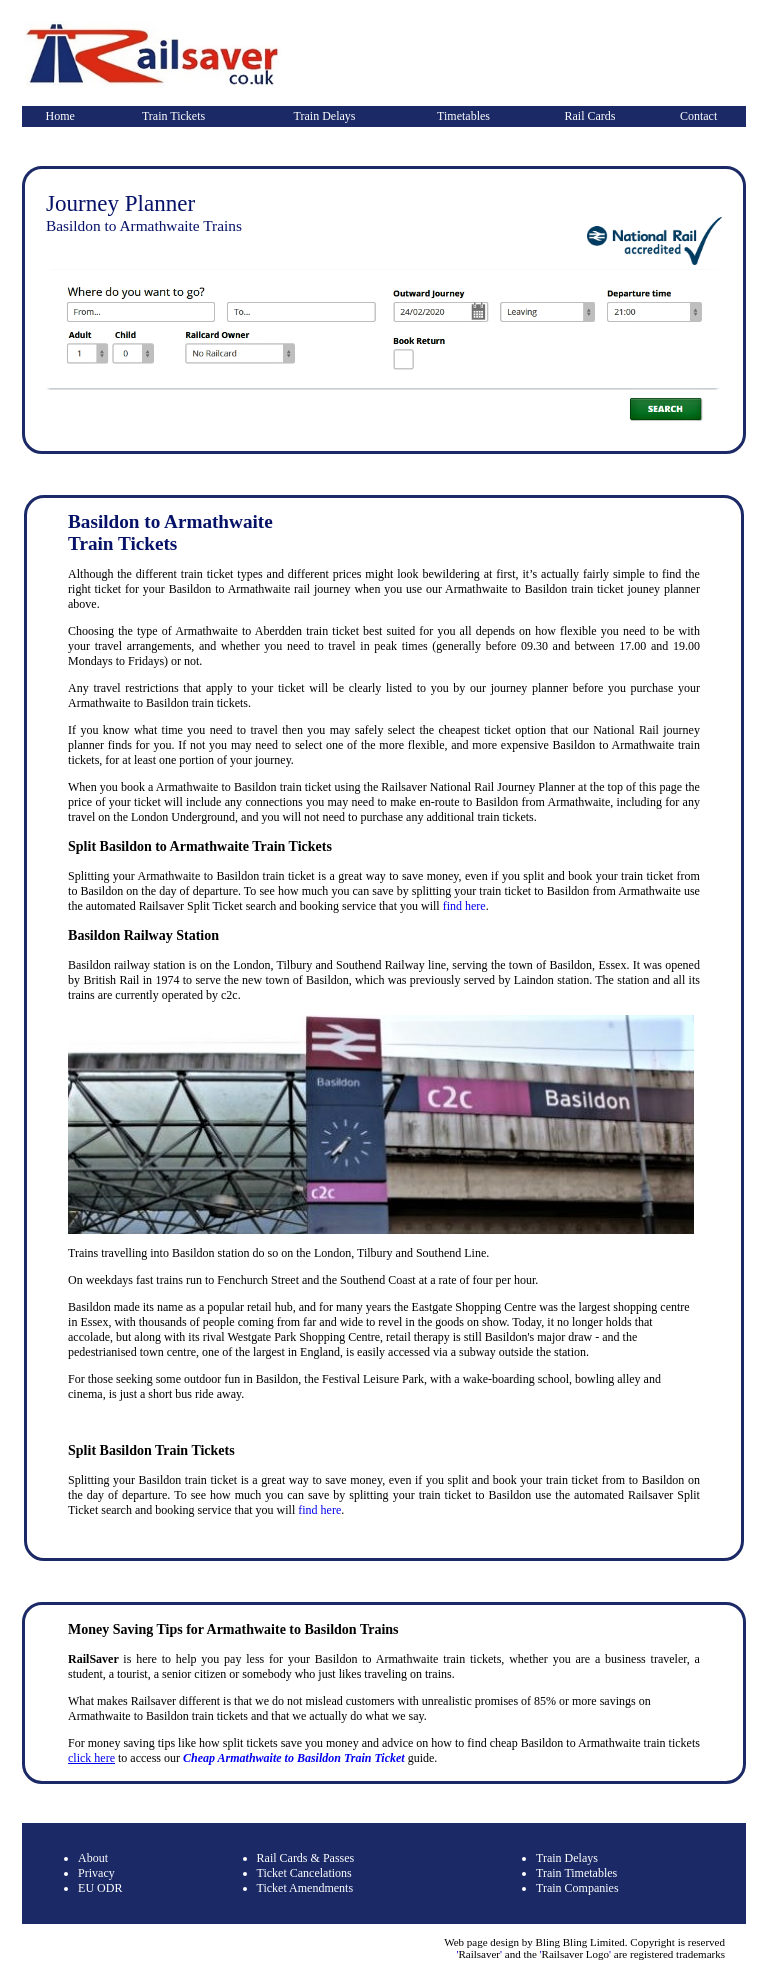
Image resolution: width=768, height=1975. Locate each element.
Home (60, 116)
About (93, 1858)
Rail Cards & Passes (306, 1858)
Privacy (96, 1873)
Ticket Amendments (305, 1888)
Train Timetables (576, 1873)
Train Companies (577, 1888)
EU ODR (100, 1888)
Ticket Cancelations (304, 1873)
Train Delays (325, 116)
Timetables (463, 116)
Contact (698, 116)
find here (464, 906)
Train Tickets (173, 116)
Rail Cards (590, 116)
